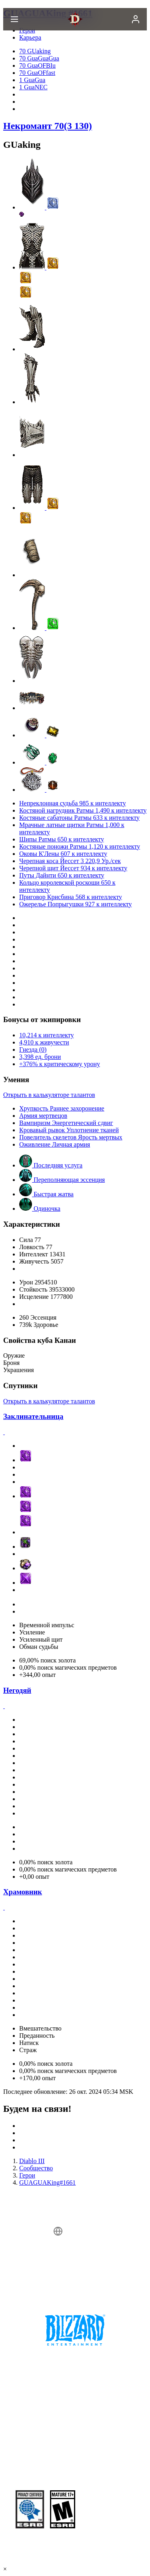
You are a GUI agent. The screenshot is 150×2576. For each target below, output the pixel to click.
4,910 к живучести (44, 1042)
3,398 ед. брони (40, 1056)
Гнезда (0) (32, 1049)
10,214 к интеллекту (46, 1035)
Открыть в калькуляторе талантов (49, 1094)
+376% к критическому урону (59, 1064)
